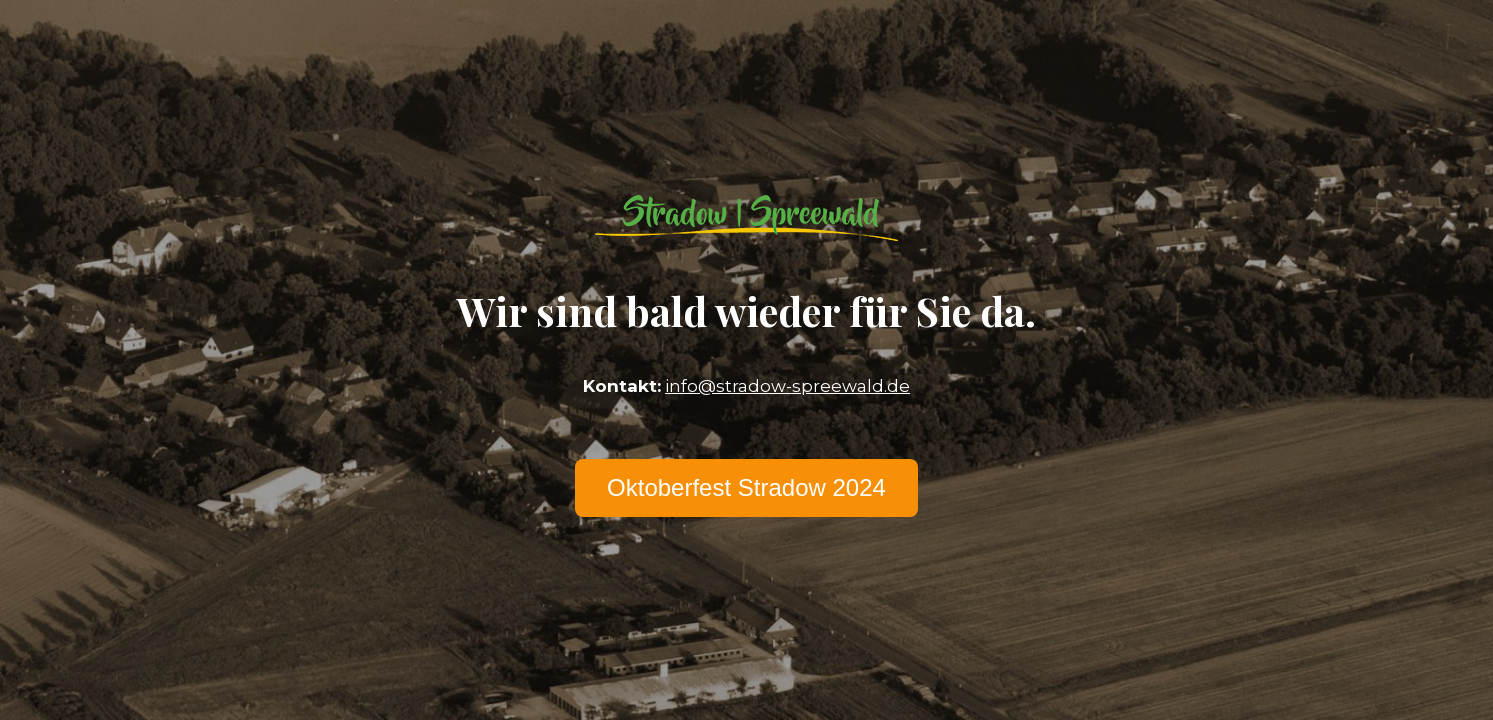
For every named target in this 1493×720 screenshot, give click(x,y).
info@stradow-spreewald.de (787, 386)
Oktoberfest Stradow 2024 (746, 487)
